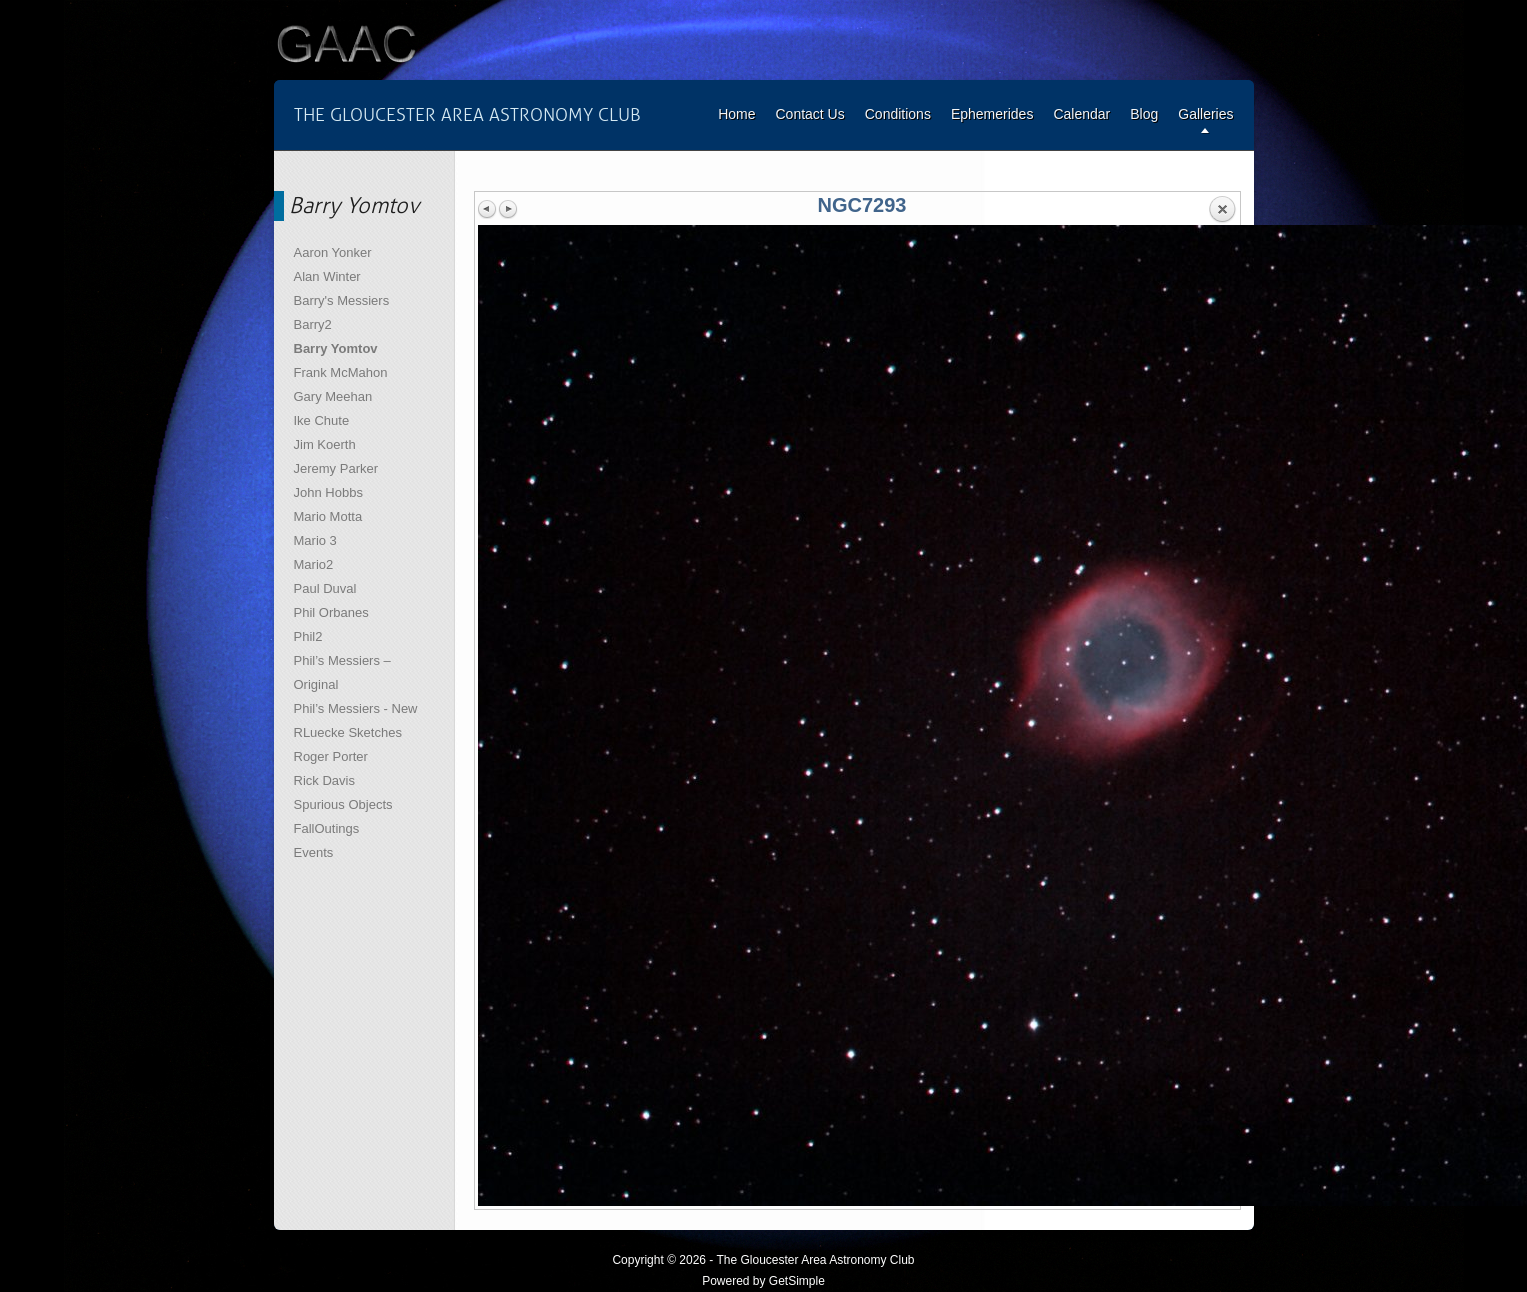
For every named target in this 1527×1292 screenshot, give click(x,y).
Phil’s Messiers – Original (342, 672)
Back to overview (1222, 210)
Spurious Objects (343, 804)
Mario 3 (315, 540)
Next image (508, 209)
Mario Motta (328, 516)
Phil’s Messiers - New (356, 708)
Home (736, 114)
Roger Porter (331, 756)
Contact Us (809, 114)
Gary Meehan (333, 396)
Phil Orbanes (331, 612)
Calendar (1081, 114)
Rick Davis (324, 780)
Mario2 (314, 564)
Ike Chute (322, 420)
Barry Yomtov (336, 348)
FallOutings (327, 828)
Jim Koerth (325, 444)
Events (314, 852)
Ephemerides (992, 114)
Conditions (898, 114)
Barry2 (313, 324)
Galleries (1205, 114)
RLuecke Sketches (348, 732)
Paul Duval (325, 588)
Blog (1144, 114)
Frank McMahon (341, 372)
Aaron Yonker (333, 252)
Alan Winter (327, 276)
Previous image (488, 209)
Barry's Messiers (342, 300)
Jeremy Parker (336, 468)
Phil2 (308, 636)
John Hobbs (328, 492)
